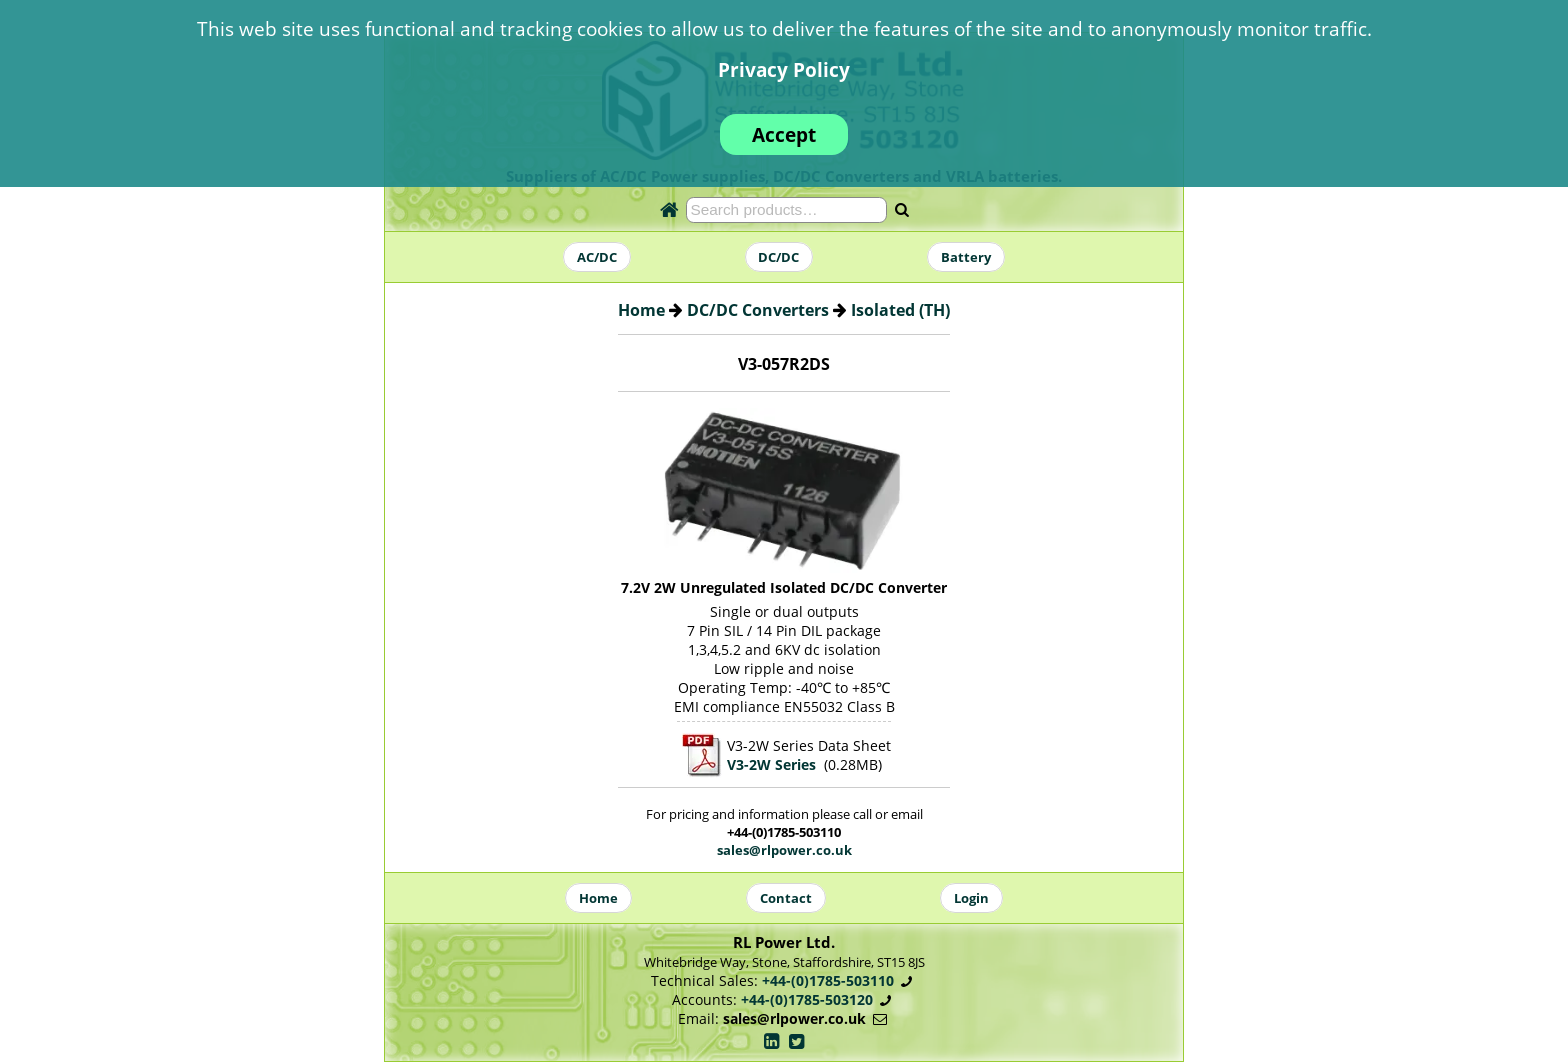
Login (971, 898)
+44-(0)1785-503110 (828, 980)
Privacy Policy (784, 69)
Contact (786, 898)
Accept (784, 134)
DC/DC (778, 257)
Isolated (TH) (900, 310)
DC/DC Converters (758, 310)
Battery (966, 257)
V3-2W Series (771, 764)
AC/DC (597, 257)
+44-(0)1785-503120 (807, 999)
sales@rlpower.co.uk (784, 850)
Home (641, 310)
